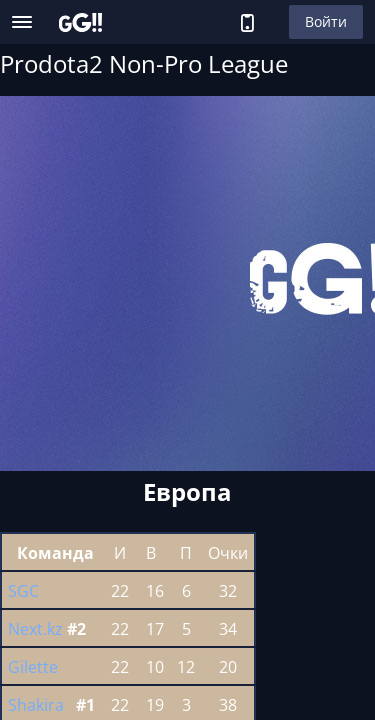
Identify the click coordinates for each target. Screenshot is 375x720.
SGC (23, 591)
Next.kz (35, 629)
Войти (326, 21)
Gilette (33, 667)
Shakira (36, 705)
